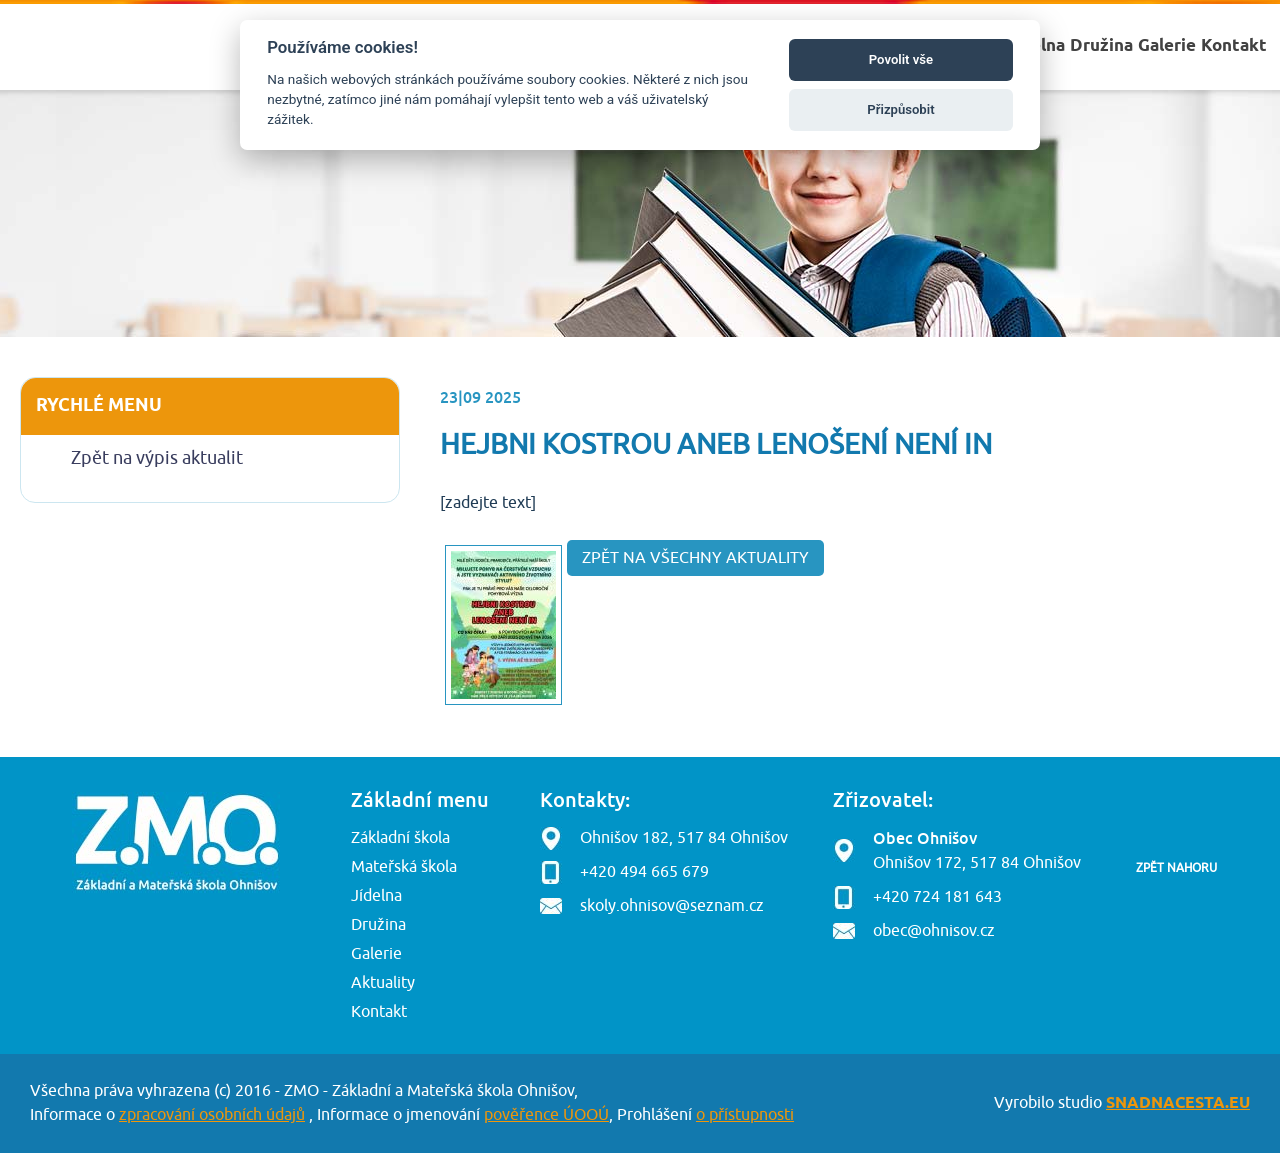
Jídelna (376, 896)
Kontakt (379, 1012)
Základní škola (400, 838)
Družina (378, 925)
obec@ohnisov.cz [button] (934, 931)
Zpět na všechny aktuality (695, 558)
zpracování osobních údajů (212, 1115)
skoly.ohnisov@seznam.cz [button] (672, 906)
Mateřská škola (404, 867)
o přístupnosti (745, 1115)
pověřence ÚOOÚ (546, 1115)
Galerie (376, 954)
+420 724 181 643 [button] (937, 897)
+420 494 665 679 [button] (644, 872)
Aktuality (383, 983)
